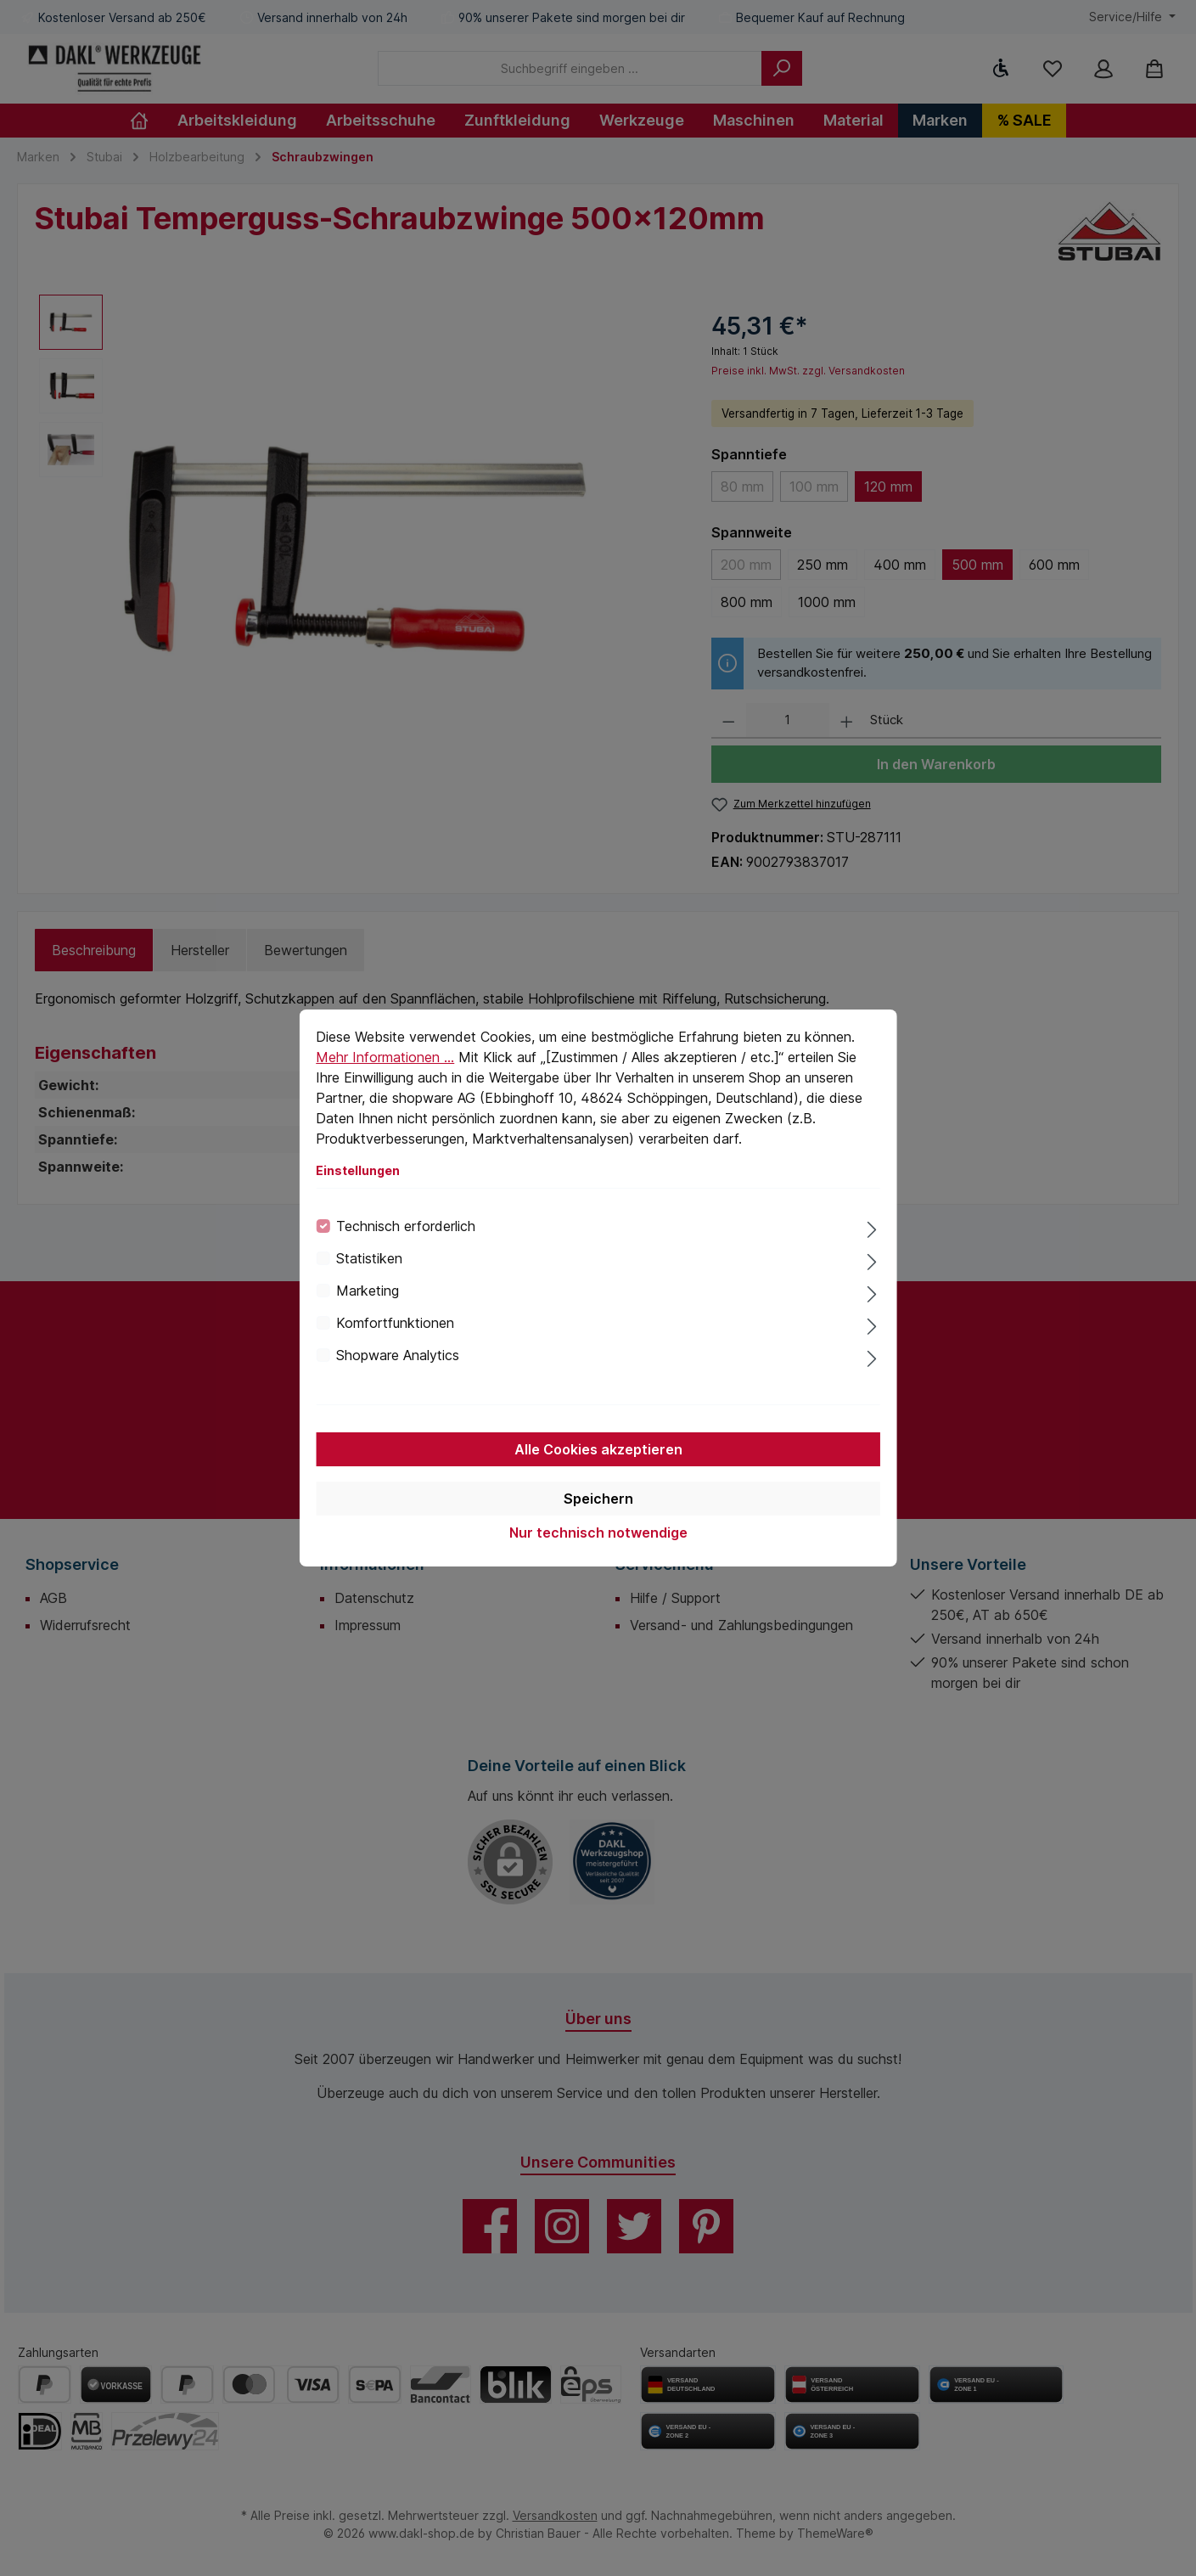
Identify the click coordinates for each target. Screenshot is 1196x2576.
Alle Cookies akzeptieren (598, 1449)
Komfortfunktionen (395, 1322)
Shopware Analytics (397, 1355)
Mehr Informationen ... (385, 1057)
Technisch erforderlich (405, 1226)
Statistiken (369, 1258)
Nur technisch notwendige (598, 1532)
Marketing (367, 1290)
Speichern (598, 1498)
